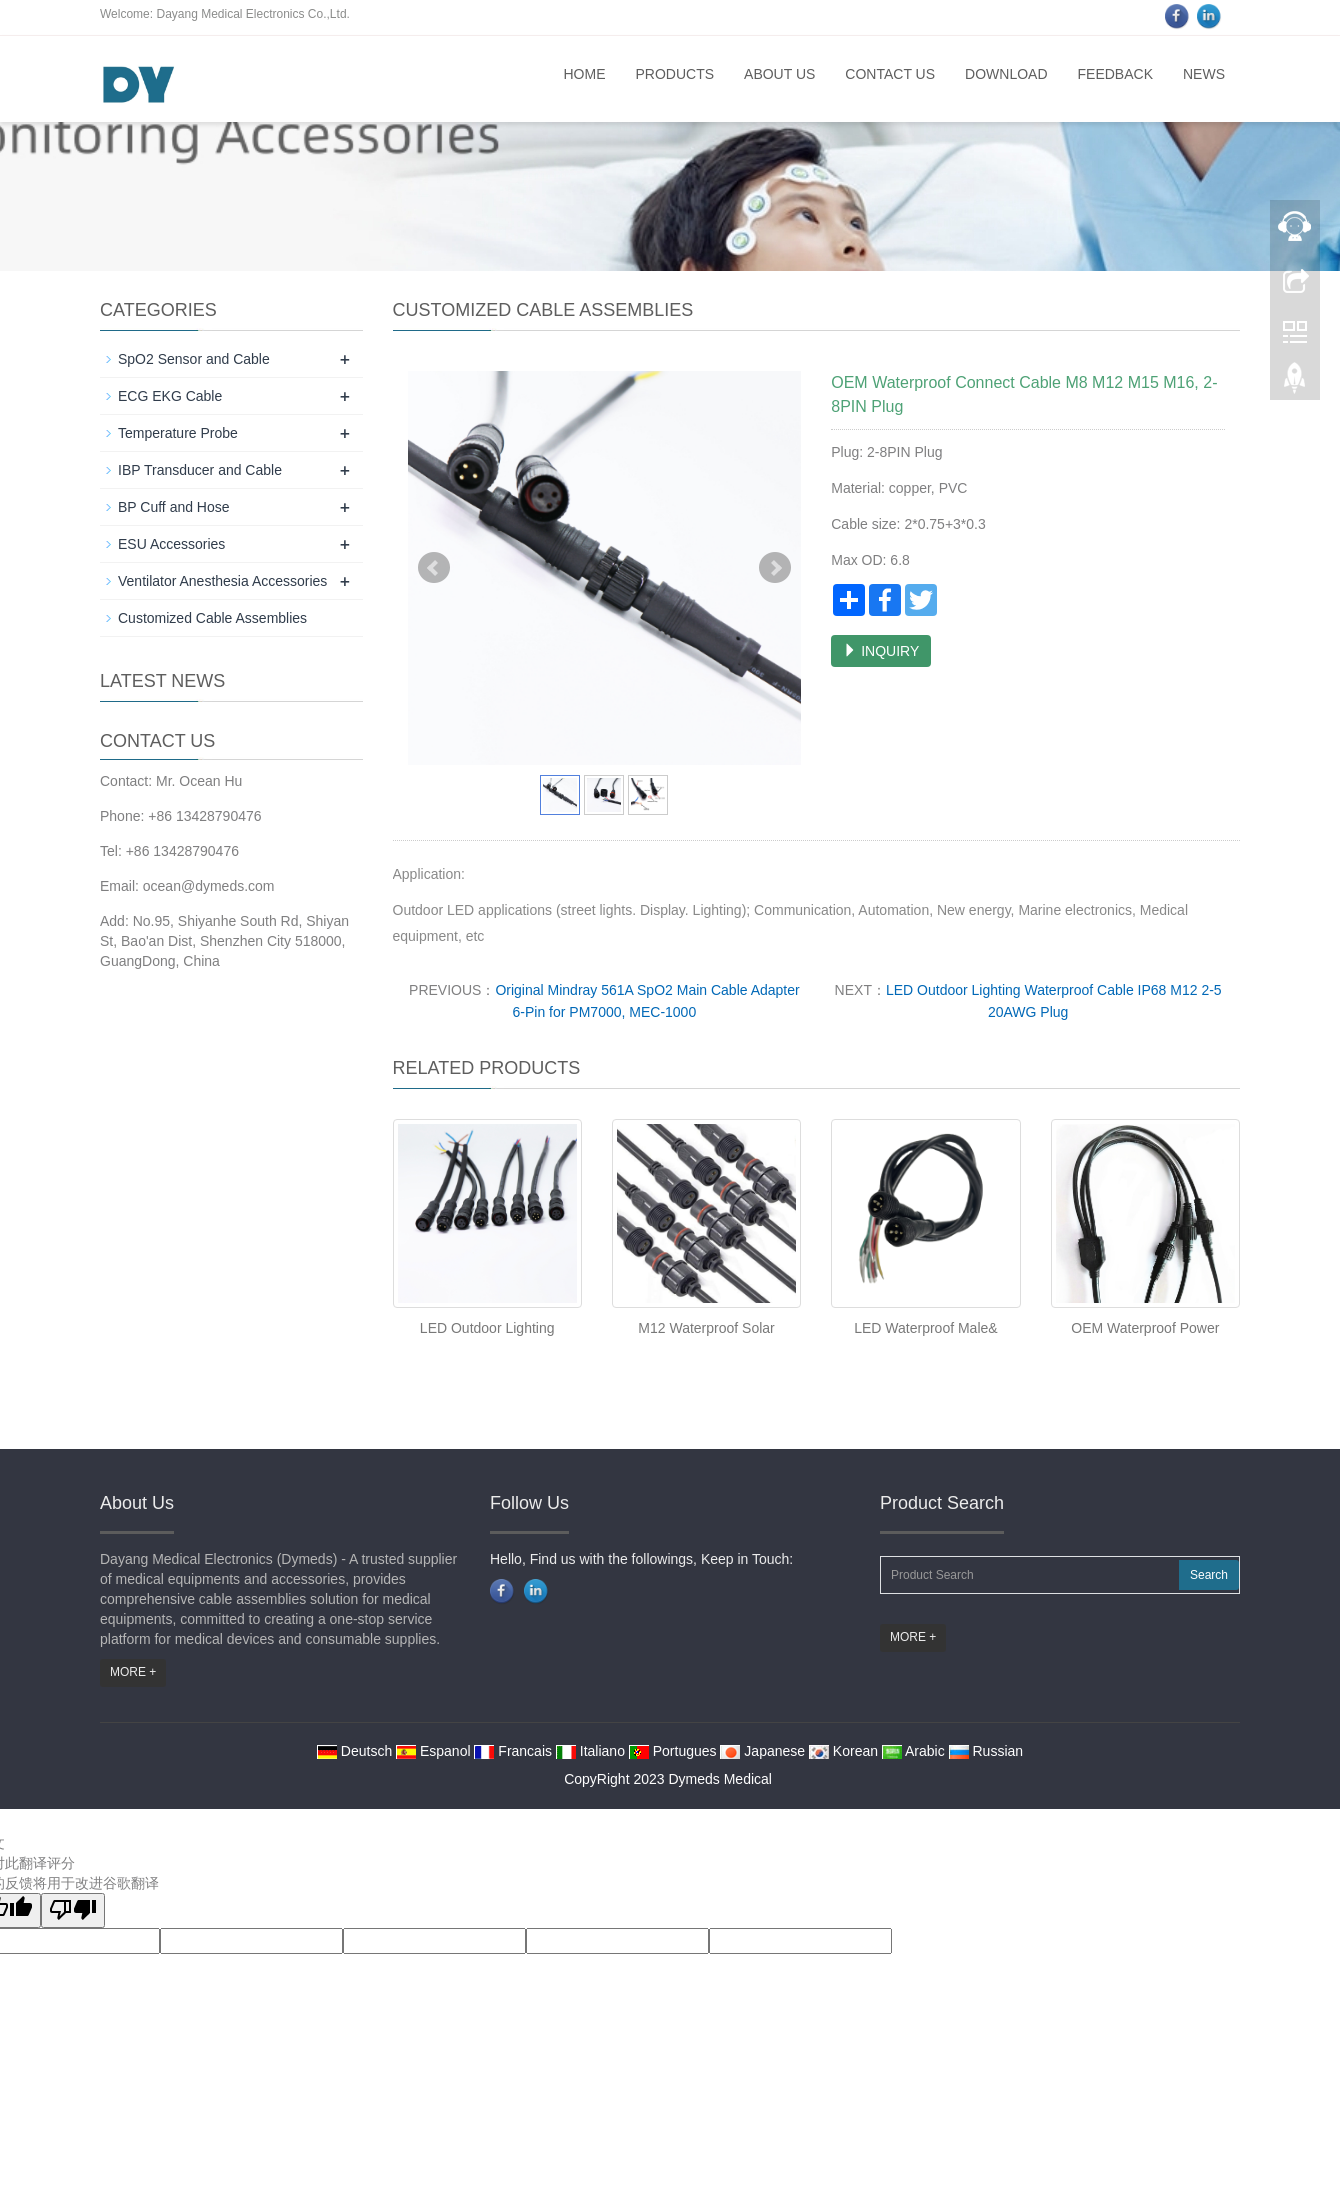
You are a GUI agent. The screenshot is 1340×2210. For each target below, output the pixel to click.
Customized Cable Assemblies (212, 618)
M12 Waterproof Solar (706, 1328)
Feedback (1115, 74)
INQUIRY (881, 651)
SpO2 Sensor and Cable (194, 359)
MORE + (133, 1672)
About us (779, 74)
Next (775, 568)
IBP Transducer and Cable (200, 470)
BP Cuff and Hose (174, 507)
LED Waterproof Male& (925, 1328)
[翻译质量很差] (73, 1910)
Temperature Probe (178, 433)
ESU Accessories (171, 544)
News (1204, 74)
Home (584, 74)
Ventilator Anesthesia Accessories (222, 581)
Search (1209, 1575)
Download (1006, 74)
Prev (434, 568)
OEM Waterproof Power (1145, 1328)
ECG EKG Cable (170, 396)
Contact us (890, 74)
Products (674, 74)
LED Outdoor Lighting (487, 1328)
